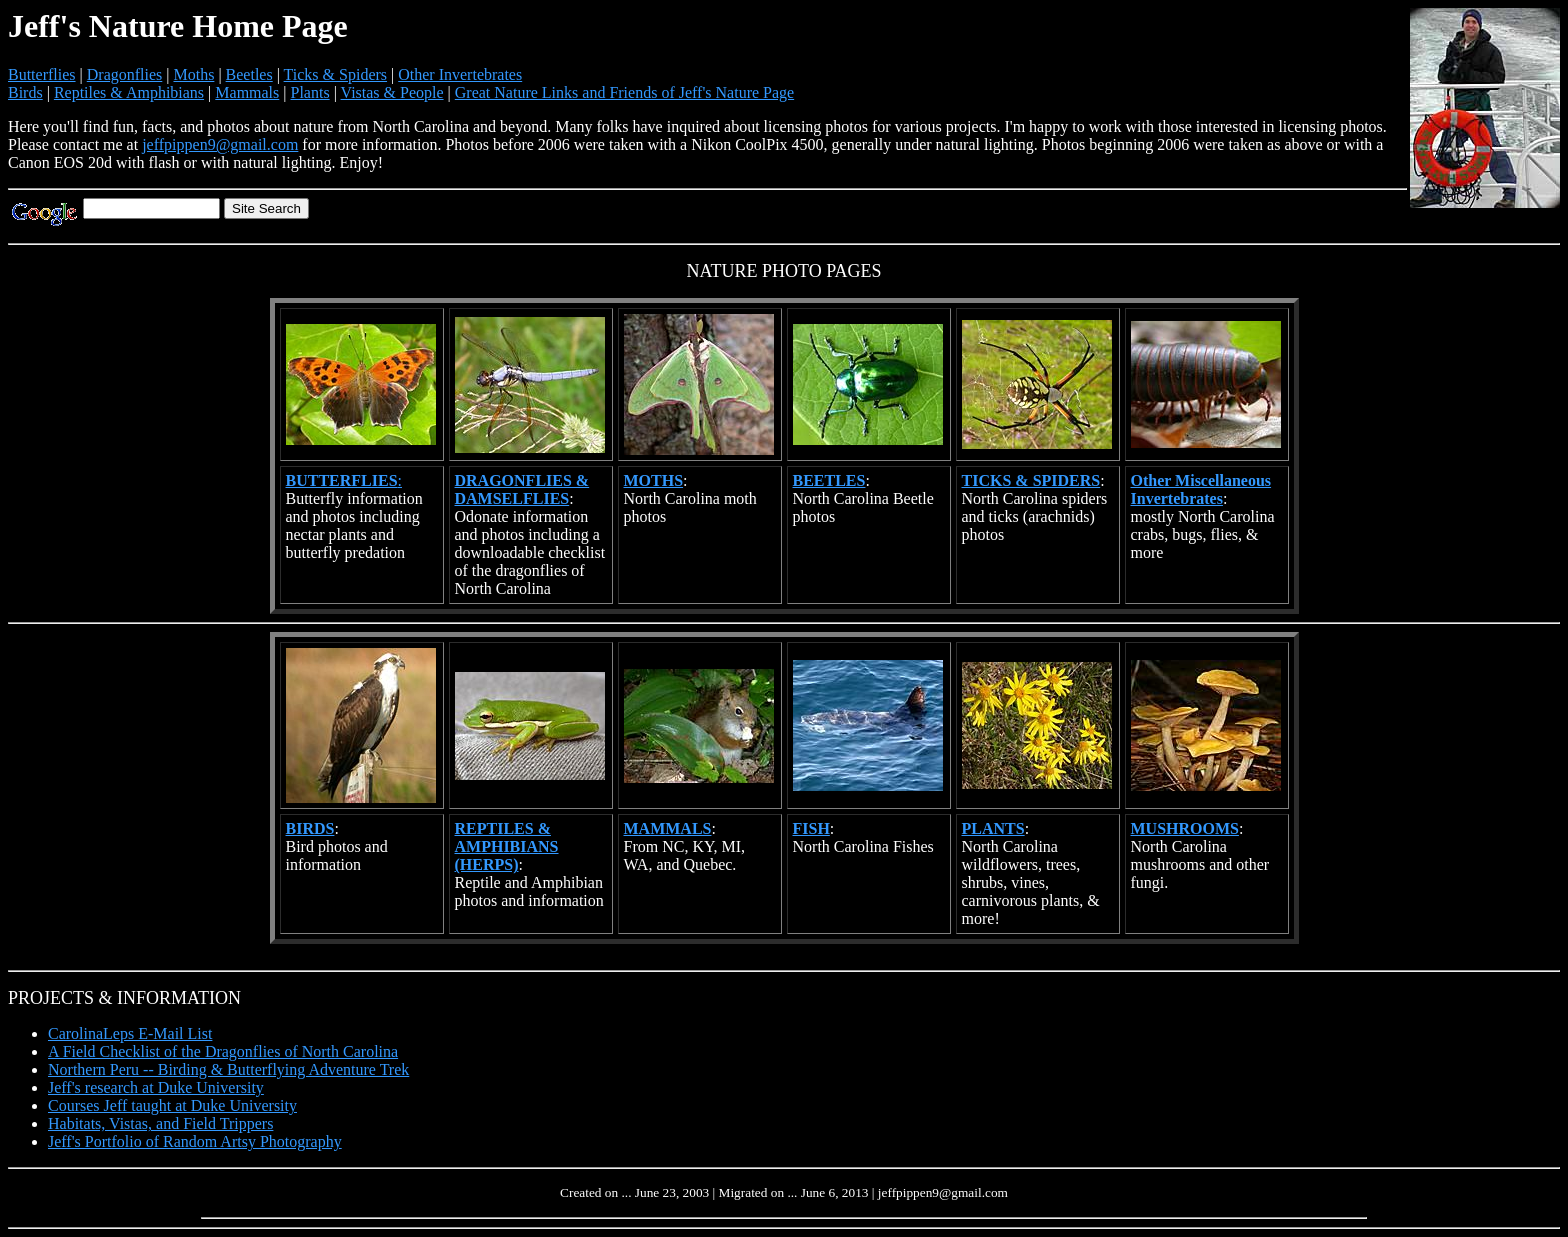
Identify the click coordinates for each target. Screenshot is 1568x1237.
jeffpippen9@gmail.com (220, 144)
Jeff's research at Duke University (156, 1087)
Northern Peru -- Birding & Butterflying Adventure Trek (228, 1069)
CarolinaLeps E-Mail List (130, 1033)
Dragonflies (125, 74)
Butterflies (42, 74)
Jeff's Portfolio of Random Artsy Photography (195, 1141)
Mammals (247, 92)
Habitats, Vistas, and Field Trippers (160, 1123)
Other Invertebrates (460, 74)
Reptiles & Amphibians (129, 92)
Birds (25, 92)
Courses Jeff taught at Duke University (172, 1105)
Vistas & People (392, 92)
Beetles (249, 74)
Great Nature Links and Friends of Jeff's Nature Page (624, 92)
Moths (193, 74)
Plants (310, 92)
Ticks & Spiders (335, 74)
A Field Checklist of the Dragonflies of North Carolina (223, 1051)
